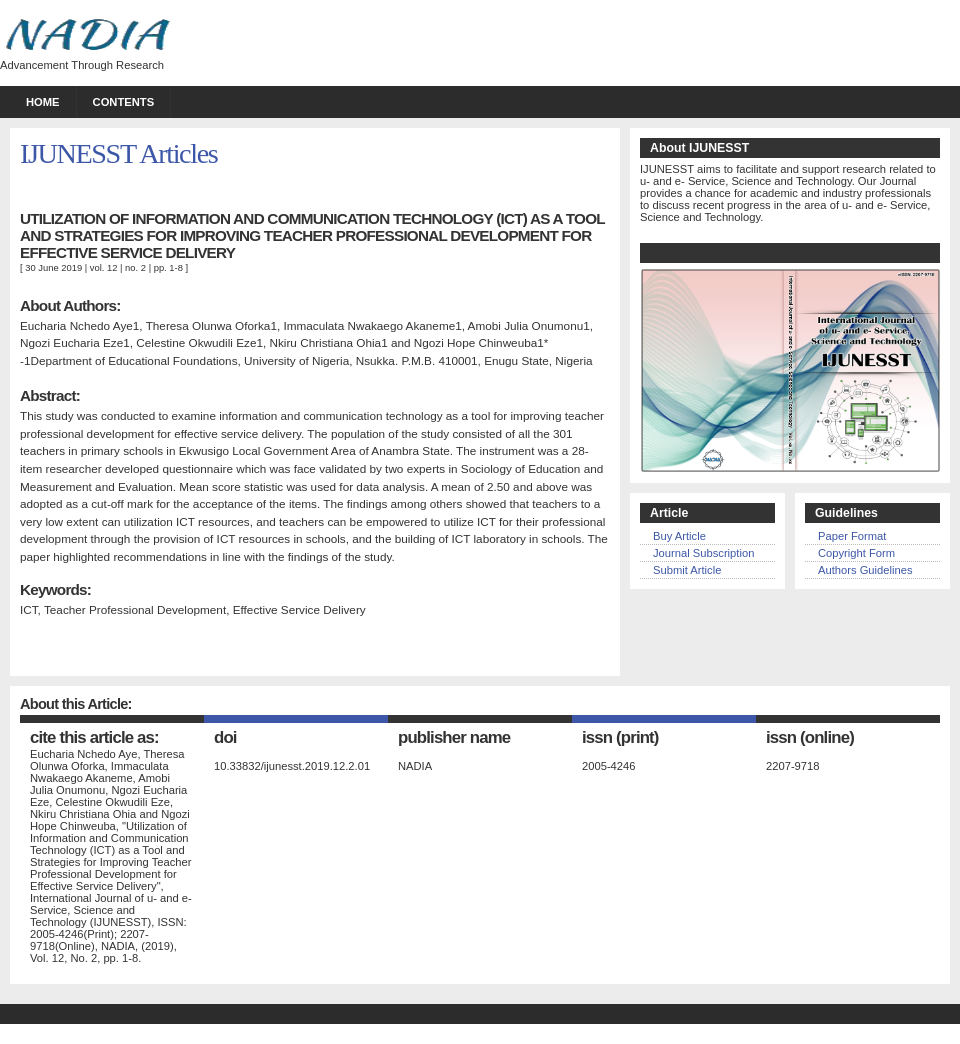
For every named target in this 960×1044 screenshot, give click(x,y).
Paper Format (852, 536)
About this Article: (76, 704)
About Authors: (70, 305)
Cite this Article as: (94, 737)
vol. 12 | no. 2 (119, 267)
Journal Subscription (703, 553)
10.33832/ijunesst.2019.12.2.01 (292, 766)
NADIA (415, 766)
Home (43, 102)
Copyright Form (856, 553)
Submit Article (687, 570)
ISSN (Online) (810, 737)
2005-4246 (609, 766)
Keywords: (55, 589)
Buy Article (679, 536)
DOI (225, 737)
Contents (124, 102)
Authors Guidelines (865, 570)
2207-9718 (793, 766)
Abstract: (50, 395)
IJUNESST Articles (118, 153)
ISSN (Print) (620, 737)
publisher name (454, 737)
